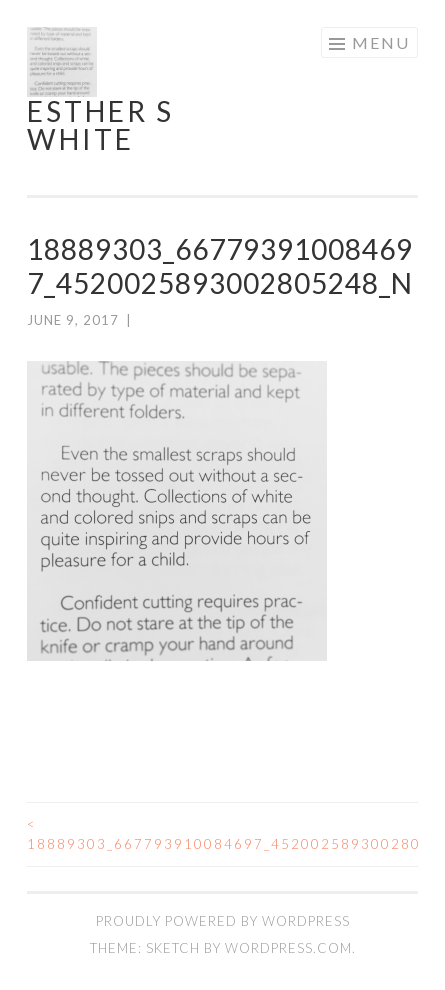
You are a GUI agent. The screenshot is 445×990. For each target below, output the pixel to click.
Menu (381, 42)
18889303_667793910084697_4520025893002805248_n (125, 834)
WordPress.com (288, 948)
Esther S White (100, 125)
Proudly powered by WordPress (223, 921)
